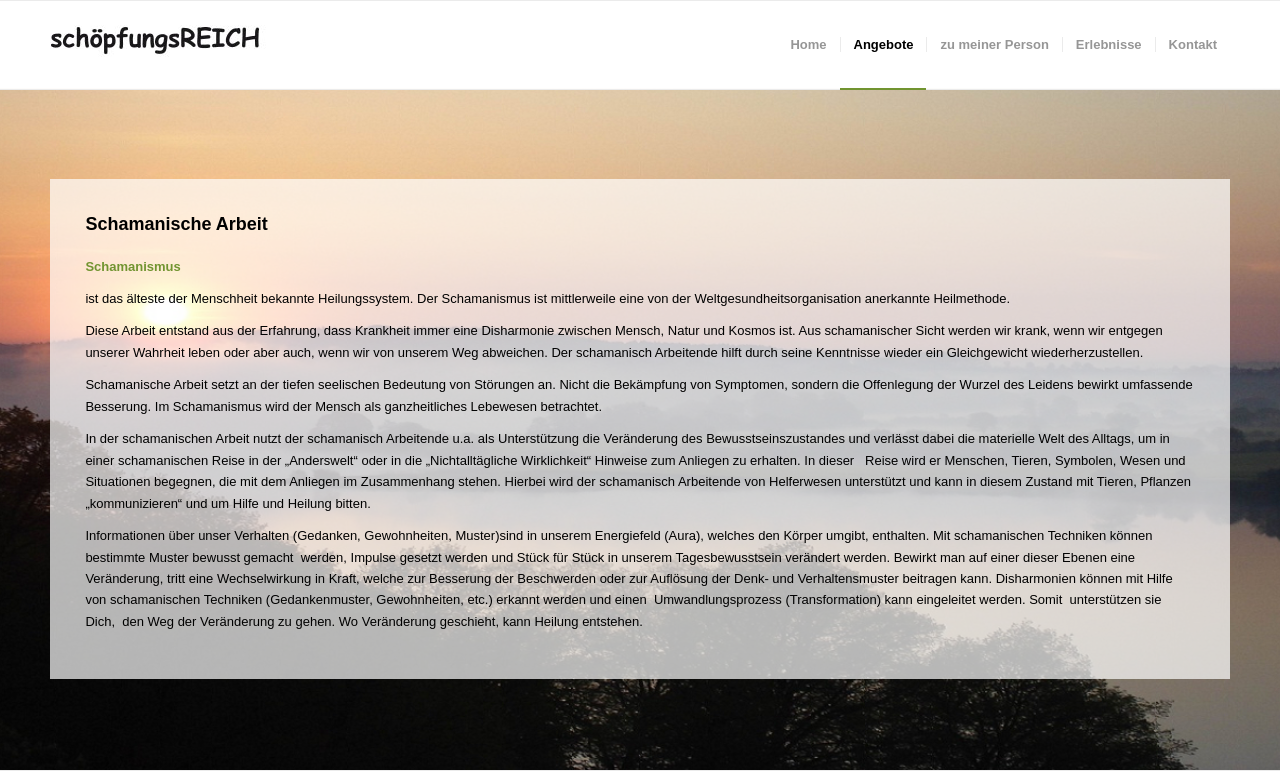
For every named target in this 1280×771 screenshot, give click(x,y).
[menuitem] (808, 45)
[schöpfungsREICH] (168, 45)
